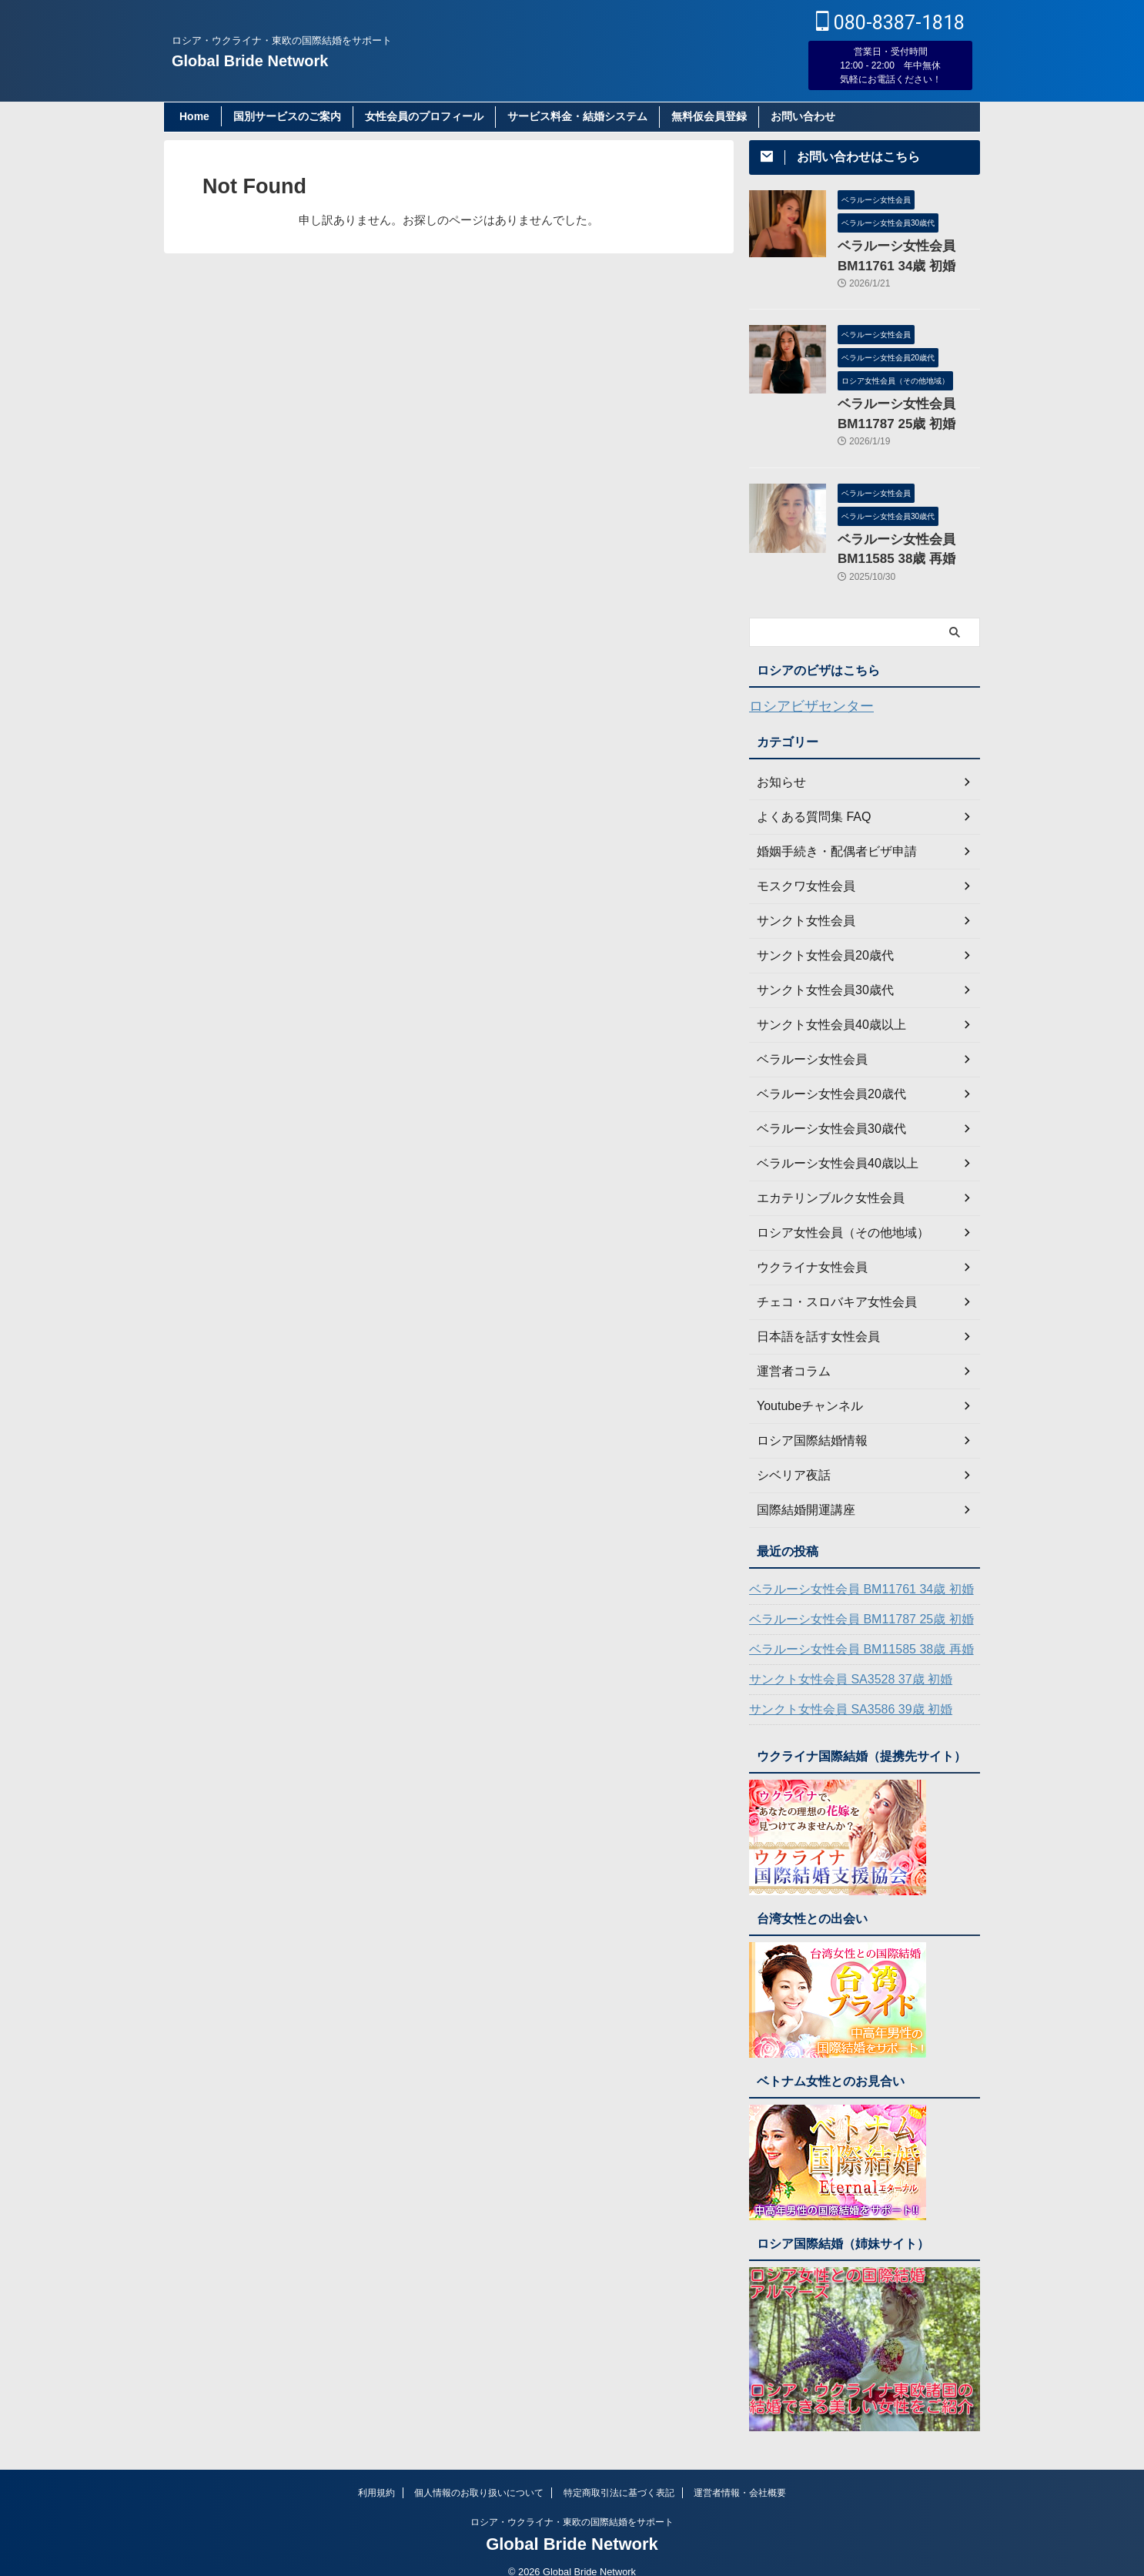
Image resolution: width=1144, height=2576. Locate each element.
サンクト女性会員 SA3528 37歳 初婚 (838, 1662)
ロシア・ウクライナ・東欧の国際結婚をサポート (572, 2504)
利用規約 (376, 2475)
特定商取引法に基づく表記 (619, 2475)
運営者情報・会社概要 (740, 2475)
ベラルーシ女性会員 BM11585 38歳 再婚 (847, 1632)
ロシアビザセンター (801, 690)
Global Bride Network (250, 60)
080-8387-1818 (890, 23)
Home (194, 116)
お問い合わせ (803, 116)
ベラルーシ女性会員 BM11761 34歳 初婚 (847, 1572)
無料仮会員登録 (709, 116)
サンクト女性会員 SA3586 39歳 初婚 (838, 1692)
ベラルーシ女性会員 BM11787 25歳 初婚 (847, 1602)
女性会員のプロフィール (424, 116)
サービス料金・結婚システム (577, 116)
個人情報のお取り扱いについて (479, 2475)
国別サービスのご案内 (287, 116)
